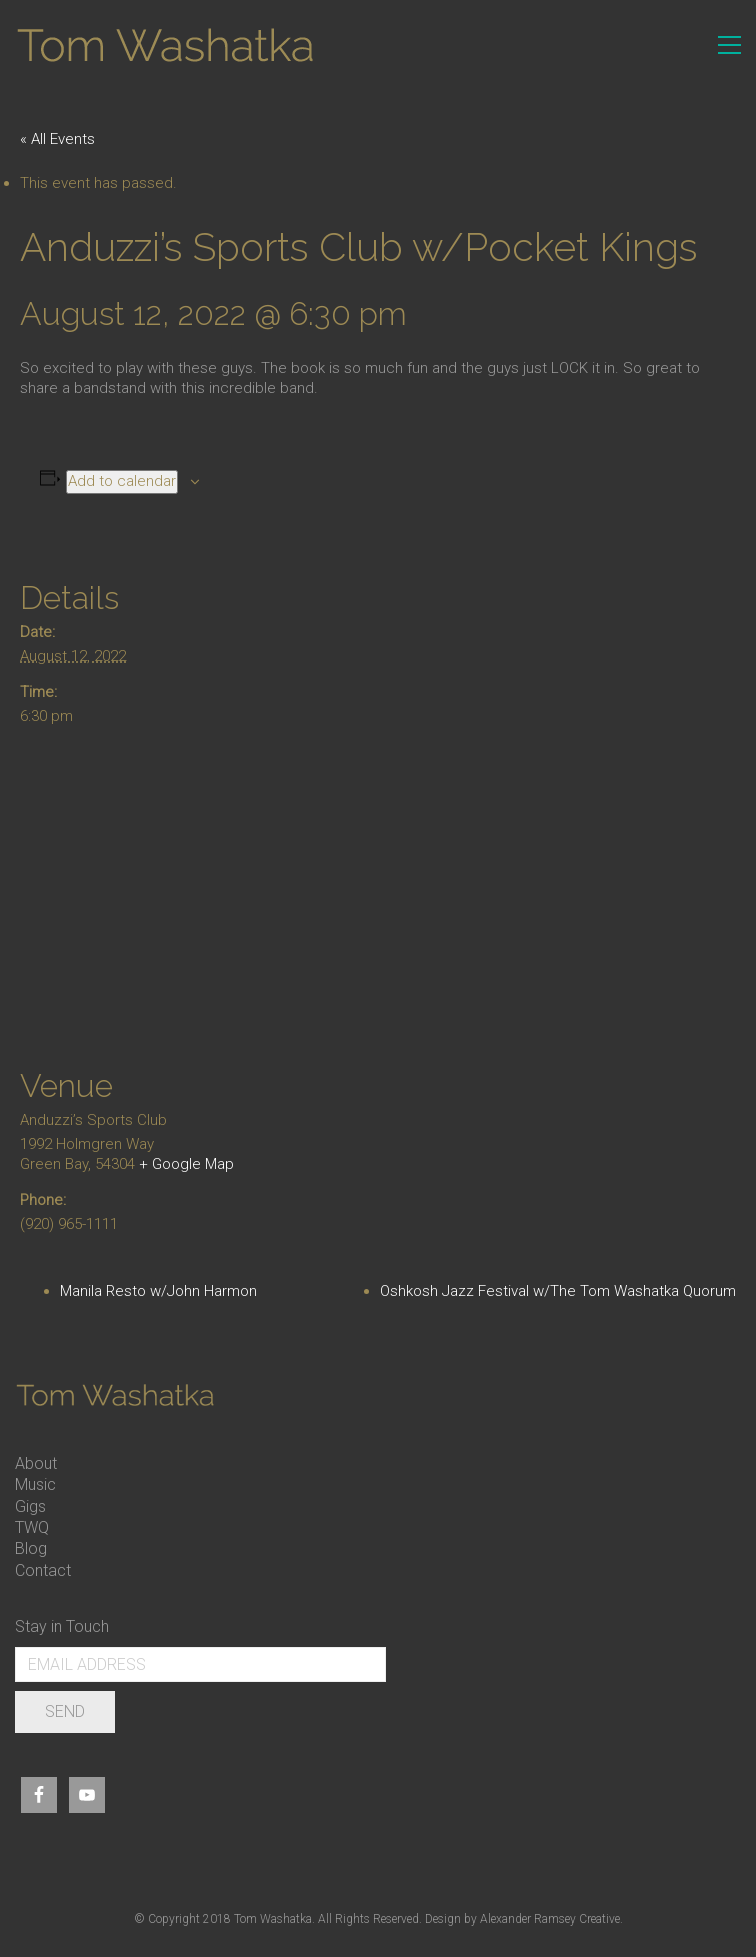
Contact (43, 1570)
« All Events (57, 139)
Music (35, 1484)
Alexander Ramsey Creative (550, 1919)
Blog (31, 1548)
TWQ (32, 1527)
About (36, 1463)
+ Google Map (186, 1164)
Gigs (30, 1506)
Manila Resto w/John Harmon (158, 1291)
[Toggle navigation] (729, 45)
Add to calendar (122, 481)
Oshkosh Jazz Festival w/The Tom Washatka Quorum (558, 1291)
